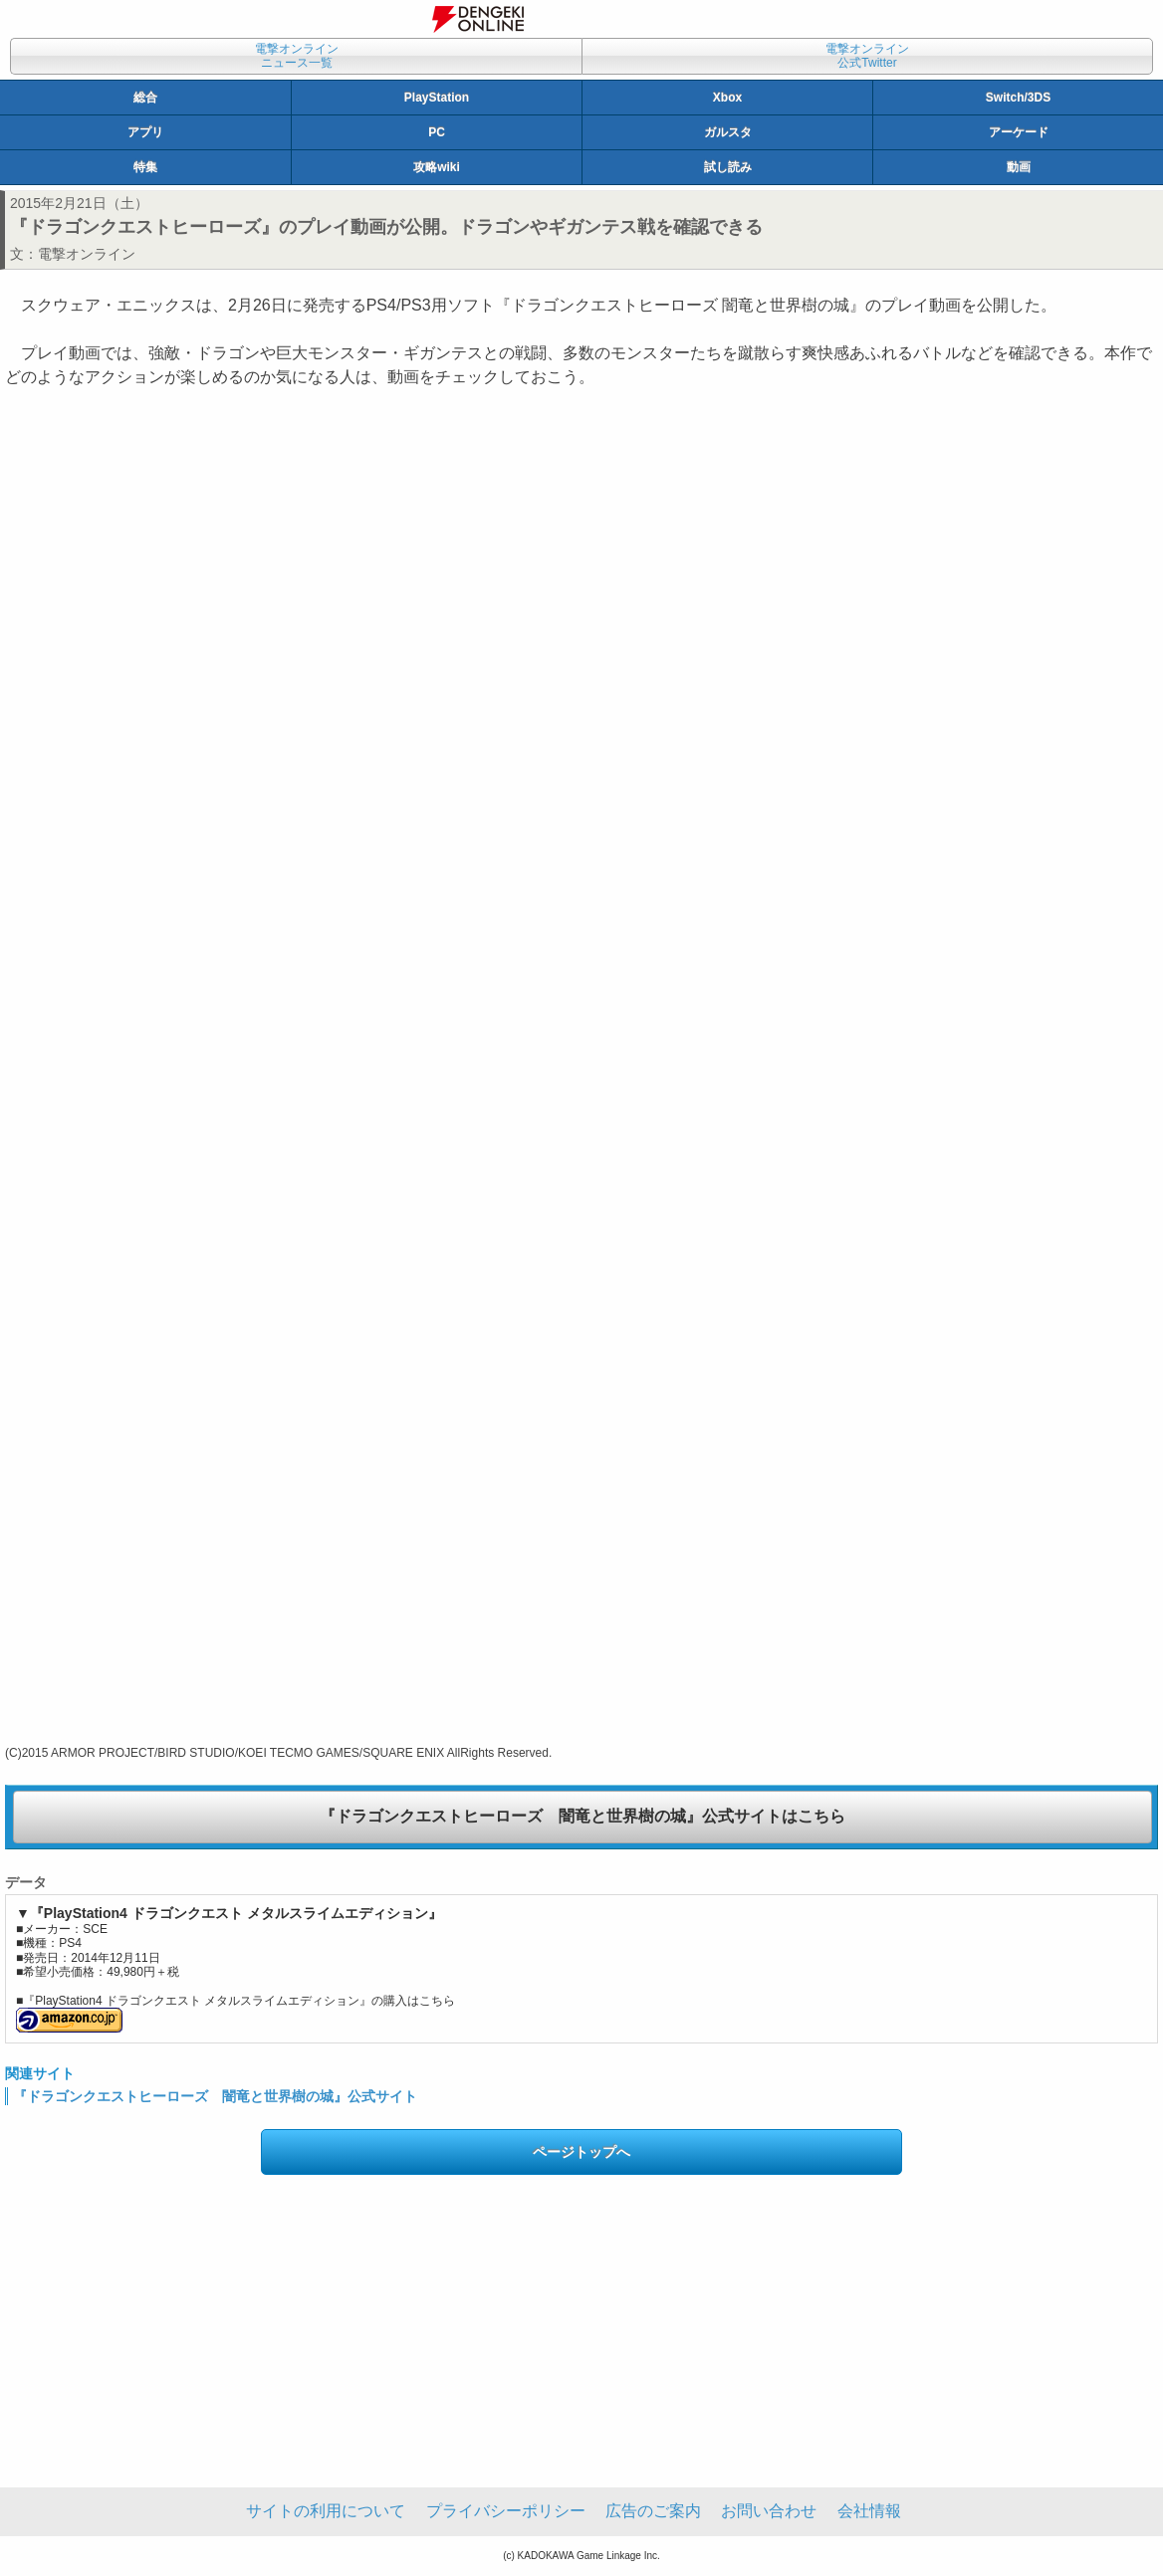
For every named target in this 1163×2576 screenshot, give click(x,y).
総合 (145, 98)
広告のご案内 (653, 2510)
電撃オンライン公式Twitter (867, 56)
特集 (145, 167)
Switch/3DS (1018, 98)
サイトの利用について (325, 2510)
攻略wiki (436, 167)
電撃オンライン (86, 254)
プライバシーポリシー (505, 2510)
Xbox (727, 98)
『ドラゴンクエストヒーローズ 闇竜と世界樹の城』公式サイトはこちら (582, 1816)
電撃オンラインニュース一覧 (297, 56)
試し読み (728, 167)
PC (436, 132)
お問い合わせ (768, 2510)
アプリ (145, 132)
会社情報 (869, 2510)
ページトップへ (581, 2152)
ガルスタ (728, 132)
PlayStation (436, 98)
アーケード (1018, 132)
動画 (1019, 167)
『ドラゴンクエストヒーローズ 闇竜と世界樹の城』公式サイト (215, 2096)
